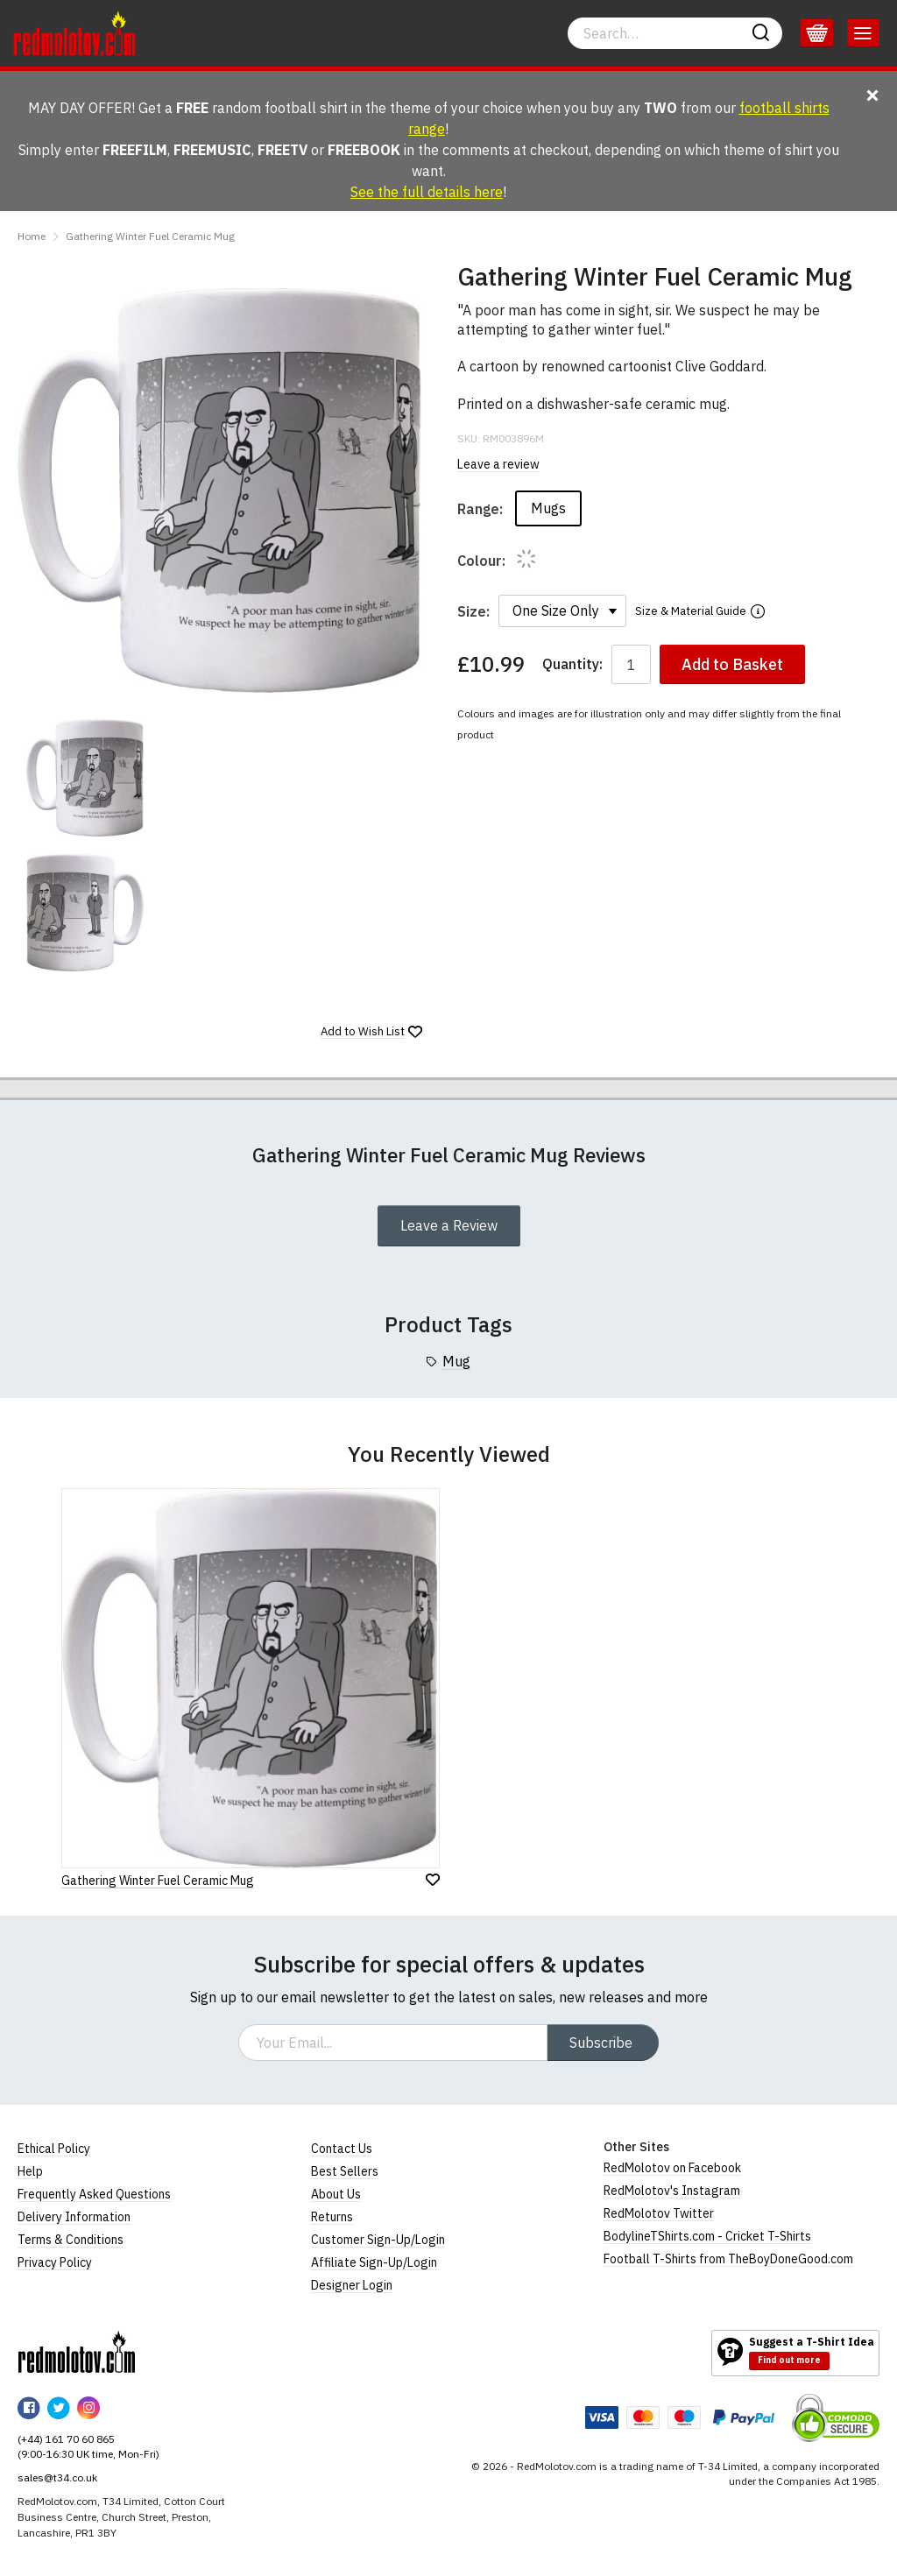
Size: (473, 611)
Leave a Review (449, 1225)
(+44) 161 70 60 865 (66, 2438)
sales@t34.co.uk (57, 2477)
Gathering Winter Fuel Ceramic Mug (150, 236)
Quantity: (572, 664)
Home (32, 236)
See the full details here (426, 192)
